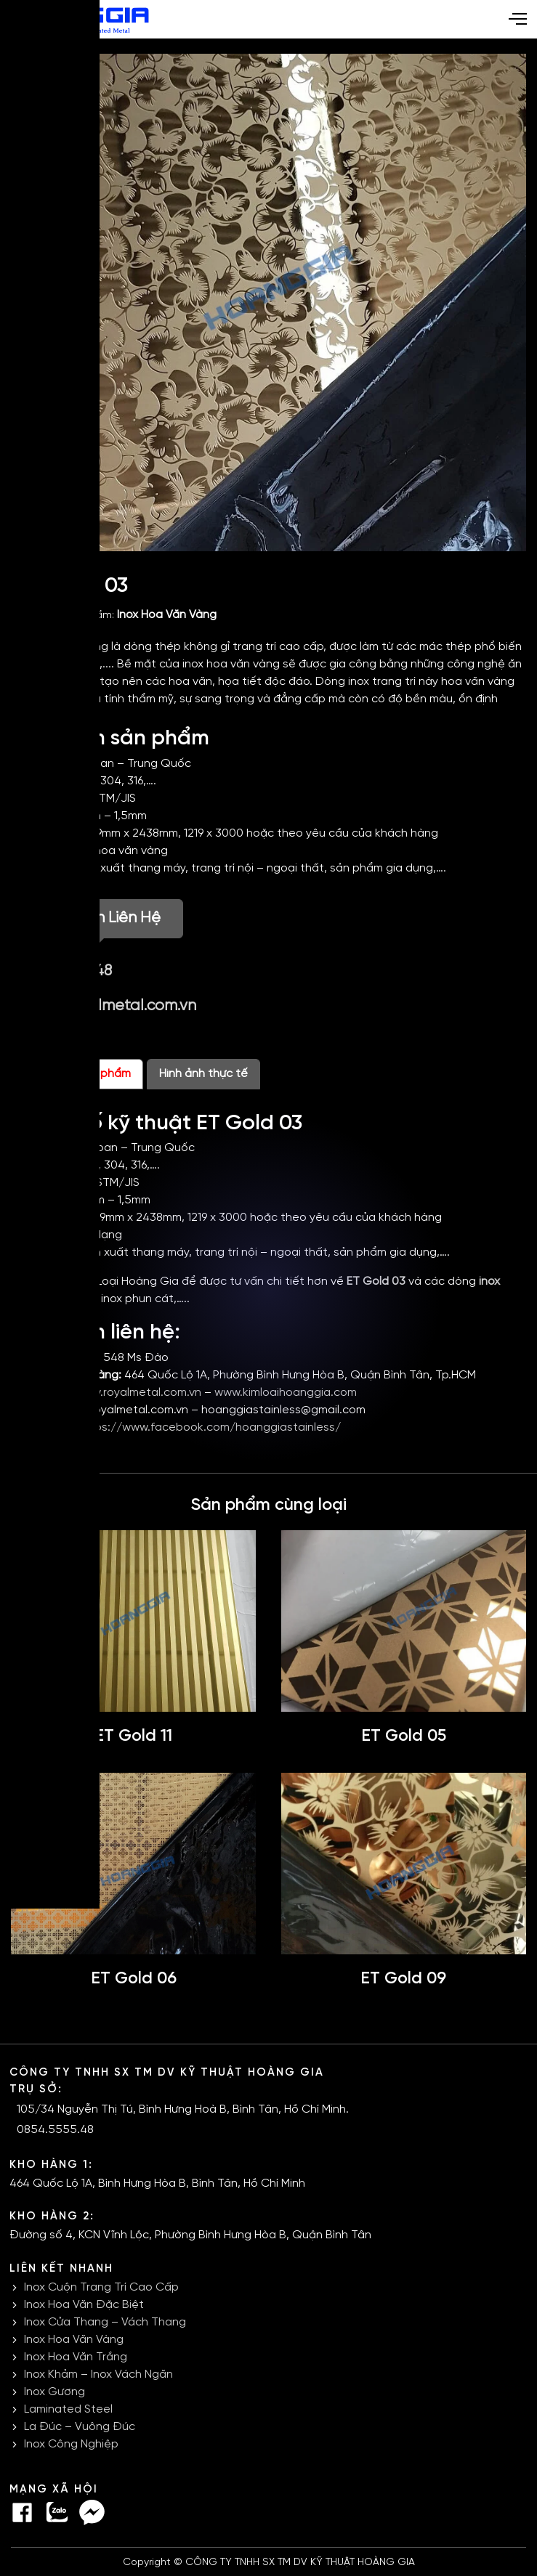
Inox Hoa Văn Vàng (167, 615)
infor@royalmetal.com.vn (109, 1006)
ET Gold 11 (133, 1736)
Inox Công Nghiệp (71, 2444)
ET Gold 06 (133, 1979)
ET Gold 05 (403, 1736)
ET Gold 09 (403, 1979)
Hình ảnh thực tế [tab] (203, 1074)
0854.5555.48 (67, 971)
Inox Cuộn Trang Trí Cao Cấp (101, 2287)
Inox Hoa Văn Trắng (75, 2357)
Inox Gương (54, 2392)
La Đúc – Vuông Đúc (79, 2427)
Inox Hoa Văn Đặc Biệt (84, 2305)
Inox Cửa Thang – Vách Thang (105, 2322)
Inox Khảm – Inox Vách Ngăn (98, 2374)
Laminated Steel (68, 2409)
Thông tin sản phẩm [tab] (77, 1074)
